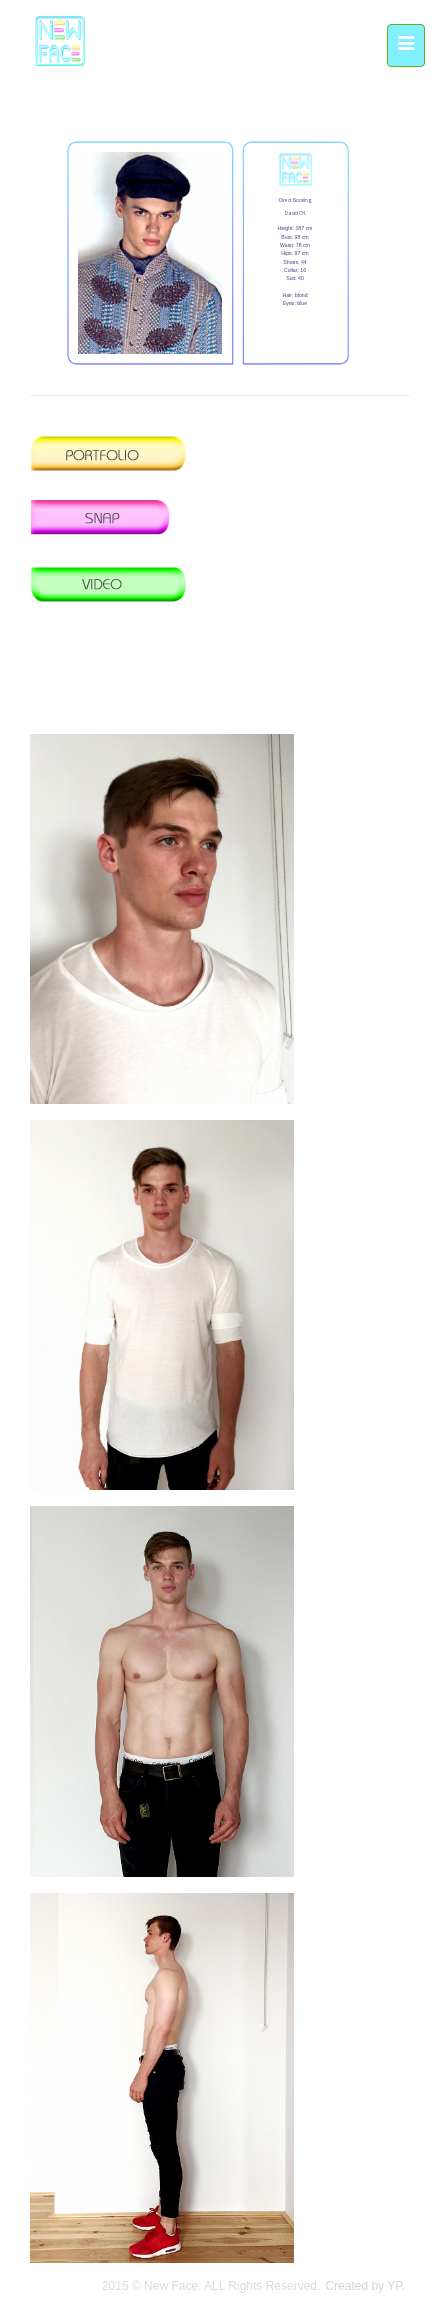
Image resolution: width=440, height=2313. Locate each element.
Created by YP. (365, 2286)
